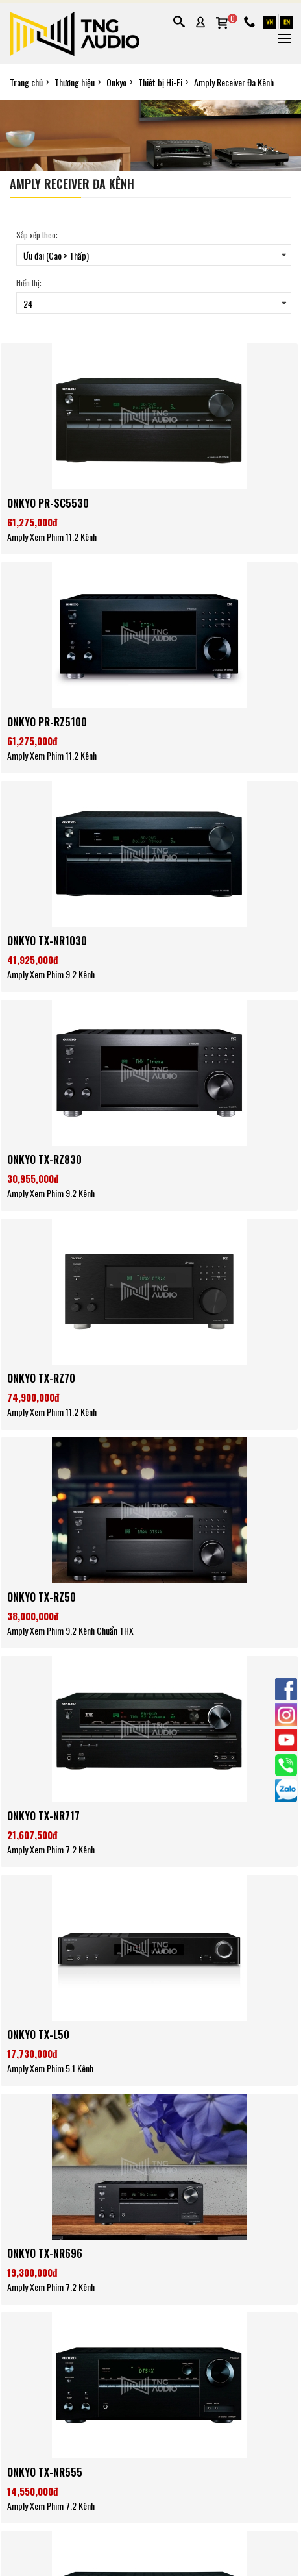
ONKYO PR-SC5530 (48, 503)
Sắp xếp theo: (37, 234)
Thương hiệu (74, 82)
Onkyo (116, 82)
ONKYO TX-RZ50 (41, 1597)
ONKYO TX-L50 (38, 2034)
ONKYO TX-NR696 (44, 2253)
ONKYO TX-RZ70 (41, 1378)
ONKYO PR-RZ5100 (47, 722)
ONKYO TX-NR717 (43, 1816)
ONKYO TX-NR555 (44, 2472)
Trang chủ (26, 82)
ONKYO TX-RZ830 (44, 1159)
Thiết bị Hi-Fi (160, 82)
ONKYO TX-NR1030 (47, 940)
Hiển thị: (29, 282)
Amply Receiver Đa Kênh (234, 82)
